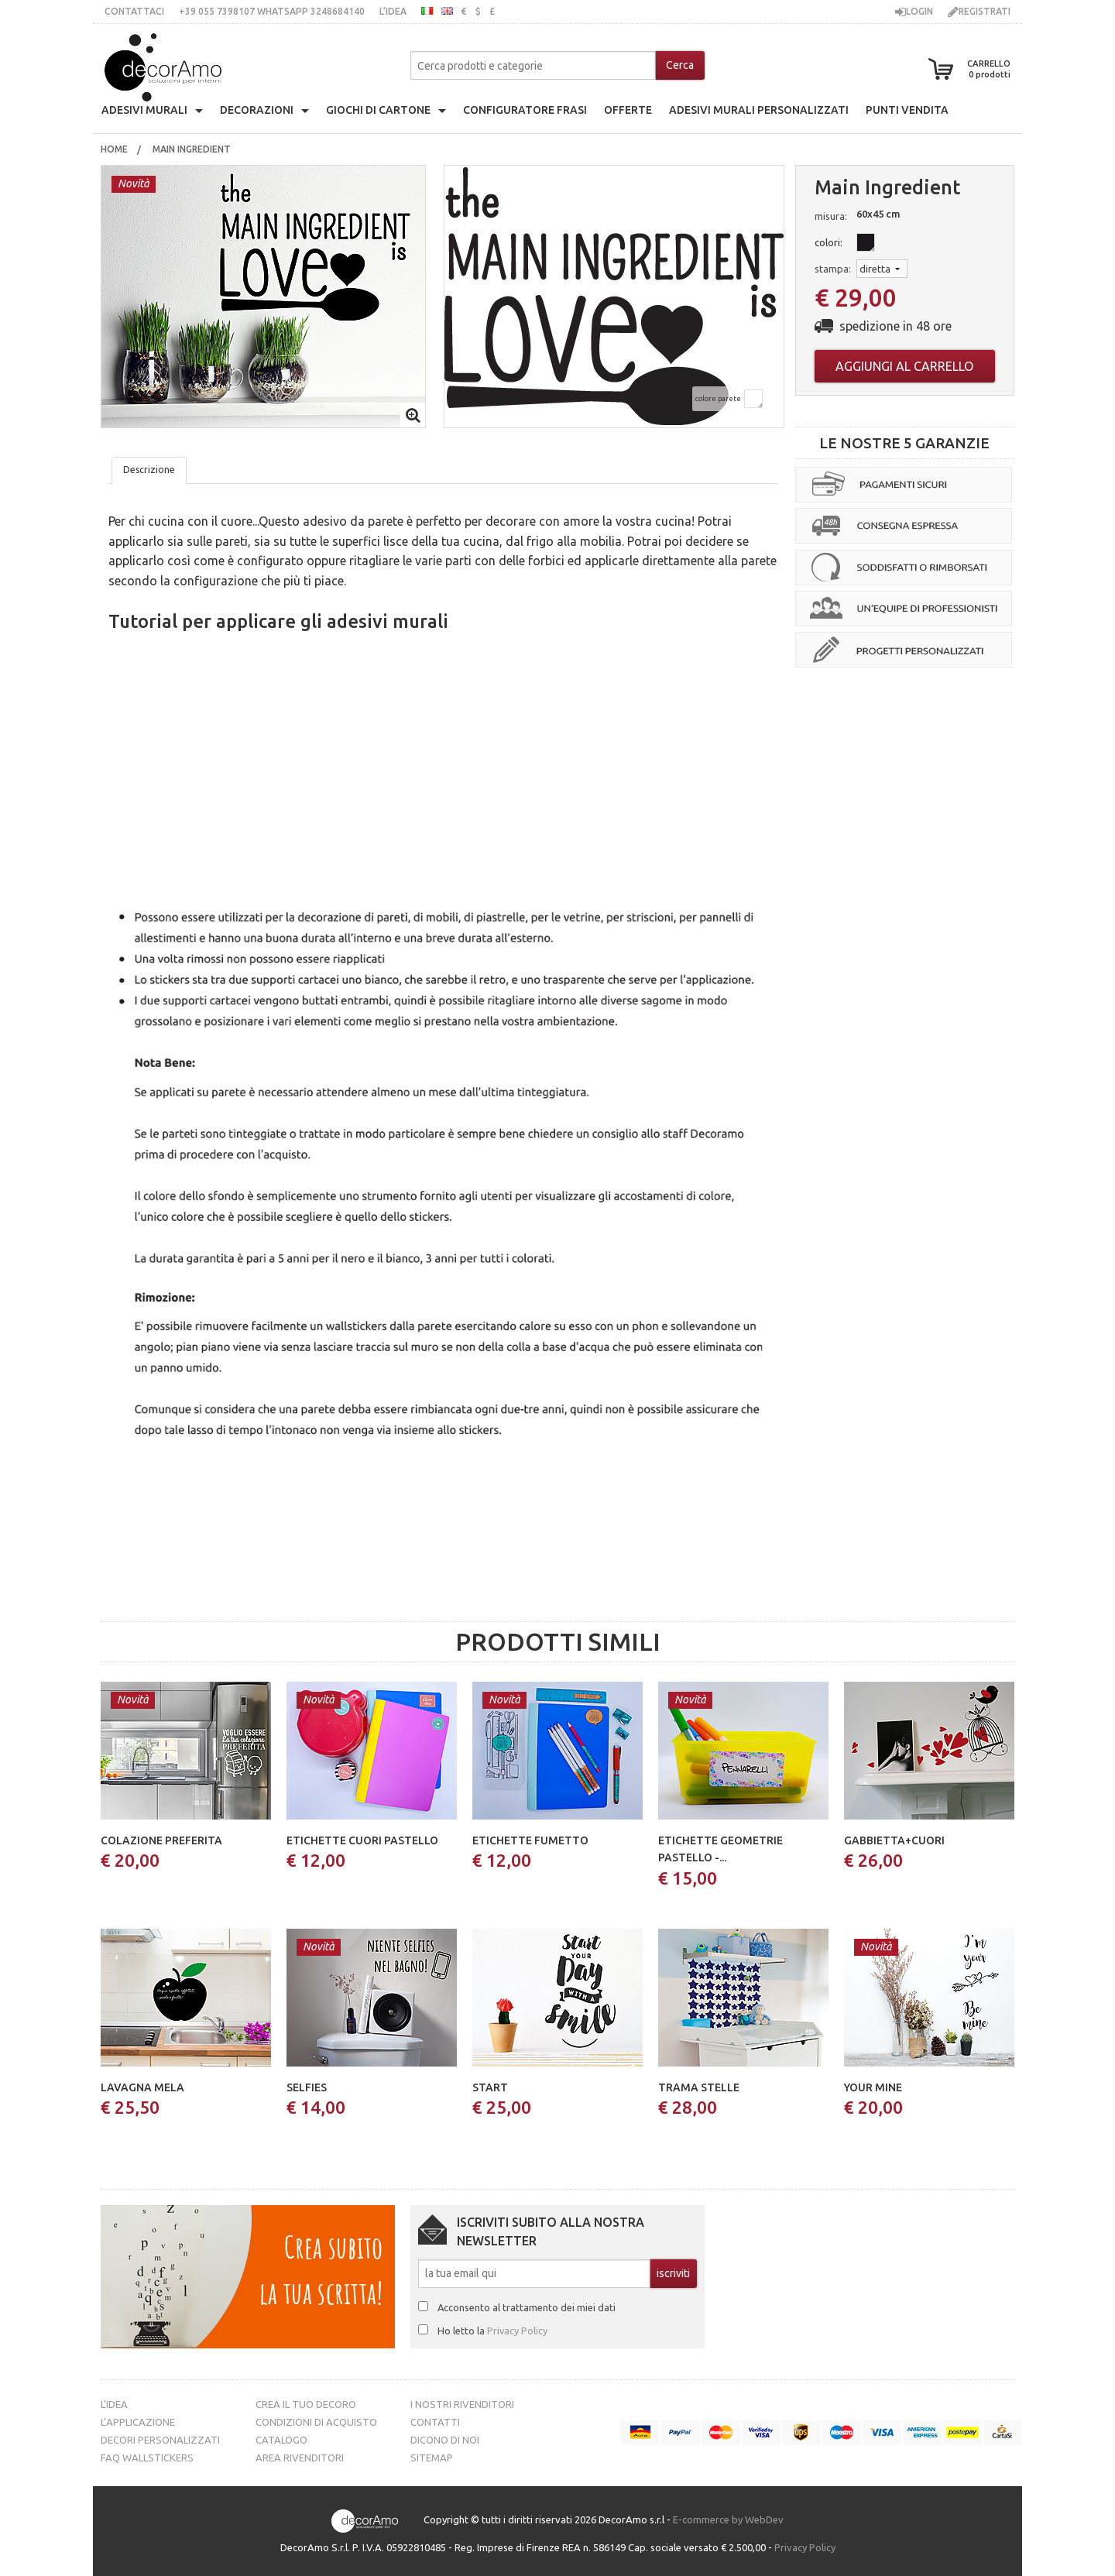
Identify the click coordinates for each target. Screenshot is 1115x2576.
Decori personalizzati (160, 2439)
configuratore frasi (525, 110)
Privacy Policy (517, 2330)
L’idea (393, 11)
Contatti (435, 2422)
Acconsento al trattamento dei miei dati (526, 2307)
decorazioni (256, 110)
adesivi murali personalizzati (759, 110)
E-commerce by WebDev (728, 2519)
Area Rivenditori (300, 2457)
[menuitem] (114, 149)
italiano (427, 11)
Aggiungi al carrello (904, 366)
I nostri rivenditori (462, 2404)
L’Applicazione (138, 2422)
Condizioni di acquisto (316, 2422)
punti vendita (907, 110)
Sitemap (431, 2457)
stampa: (833, 268)
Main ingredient (193, 149)
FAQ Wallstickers (147, 2457)
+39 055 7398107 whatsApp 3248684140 (272, 11)
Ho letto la (492, 2330)
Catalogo (281, 2439)
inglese (447, 11)
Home (114, 149)
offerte (628, 110)
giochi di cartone (378, 110)
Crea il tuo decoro (306, 2404)
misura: (831, 216)
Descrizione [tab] (149, 470)
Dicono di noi (444, 2439)
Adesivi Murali (144, 110)
